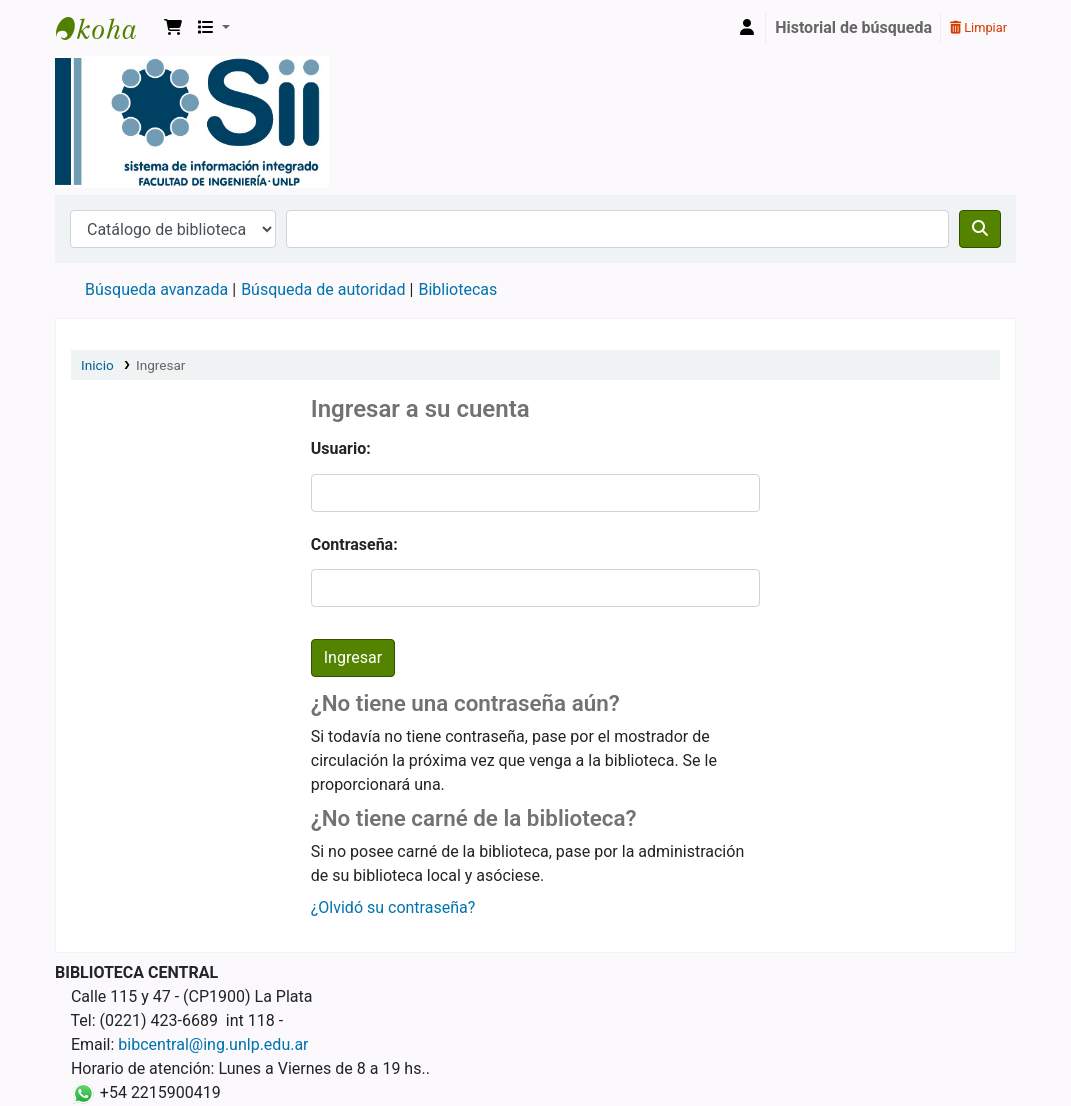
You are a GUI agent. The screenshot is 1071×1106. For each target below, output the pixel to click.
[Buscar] (980, 229)
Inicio (97, 365)
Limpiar (978, 27)
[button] (173, 28)
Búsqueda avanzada (156, 289)
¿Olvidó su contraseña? (393, 907)
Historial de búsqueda (853, 27)
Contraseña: (354, 544)
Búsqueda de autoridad (323, 289)
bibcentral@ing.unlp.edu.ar (213, 1044)
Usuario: (341, 448)
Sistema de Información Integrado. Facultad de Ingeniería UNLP (106, 28)
